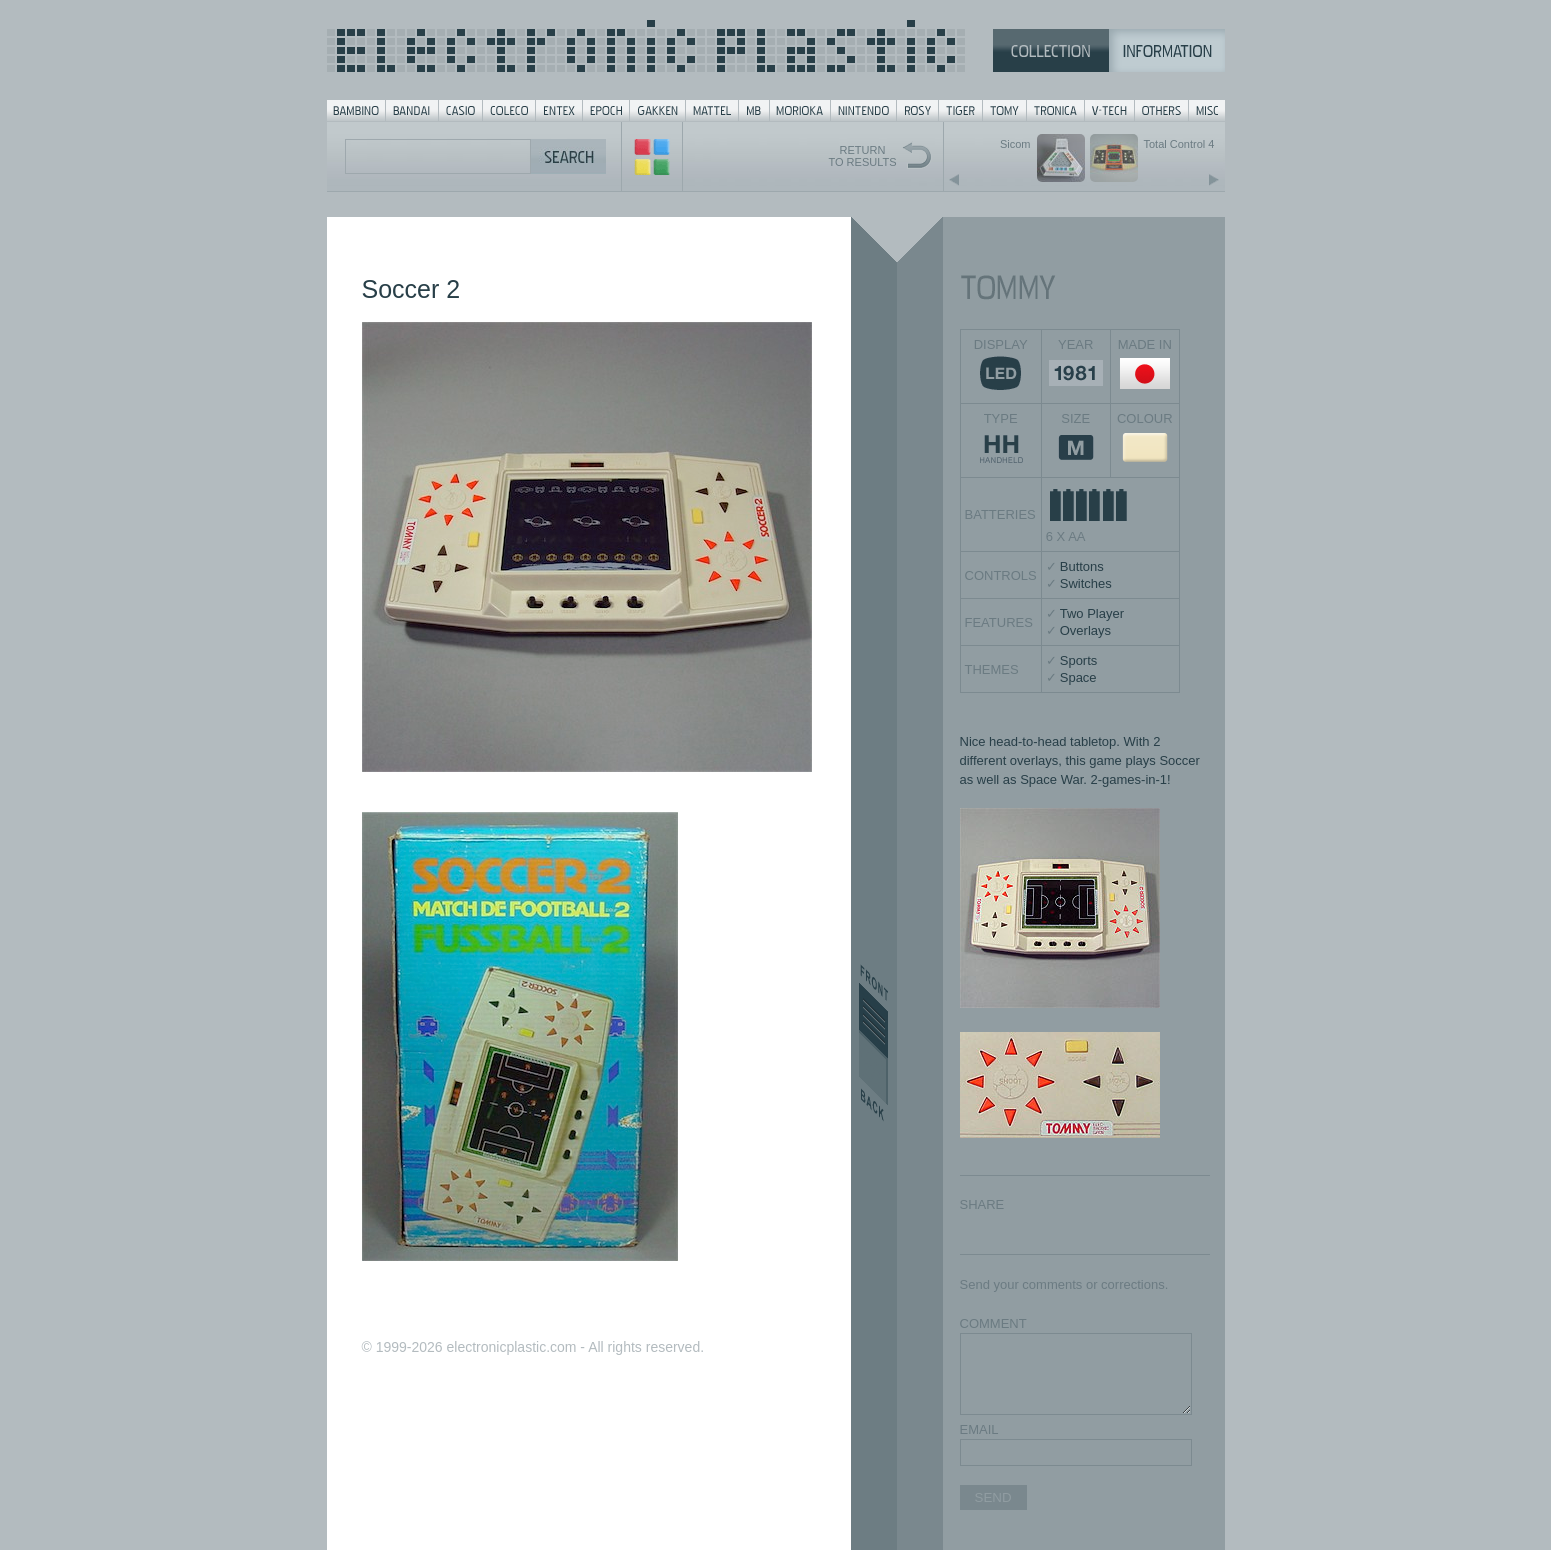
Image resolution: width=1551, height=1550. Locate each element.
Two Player (1092, 613)
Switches (1086, 583)
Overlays (1085, 630)
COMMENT (993, 1323)
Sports (1079, 660)
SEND (993, 1497)
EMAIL (979, 1429)
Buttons (1082, 566)
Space (1078, 677)
